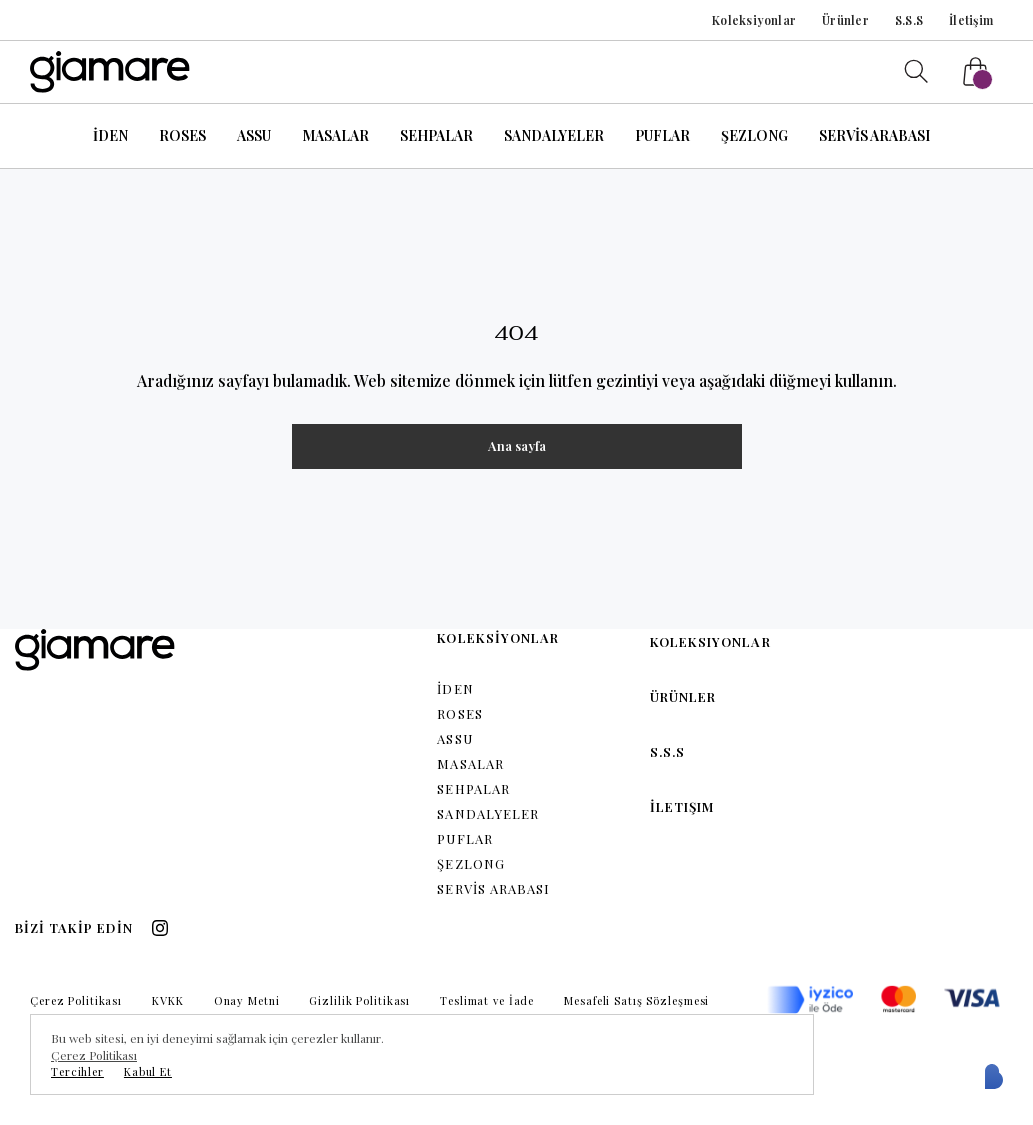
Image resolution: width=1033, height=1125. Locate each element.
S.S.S (909, 20)
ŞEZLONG (754, 135)
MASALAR (335, 135)
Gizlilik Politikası (359, 1000)
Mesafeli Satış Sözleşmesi (636, 1000)
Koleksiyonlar (754, 20)
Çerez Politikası (76, 1000)
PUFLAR (662, 135)
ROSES (182, 135)
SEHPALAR (436, 135)
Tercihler (77, 1071)
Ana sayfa (517, 445)
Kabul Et (148, 1071)
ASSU (254, 135)
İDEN (110, 135)
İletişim (971, 20)
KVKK (168, 1000)
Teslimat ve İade (487, 1000)
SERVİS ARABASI (874, 135)
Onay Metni (247, 1000)
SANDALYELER (554, 135)
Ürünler (845, 20)
